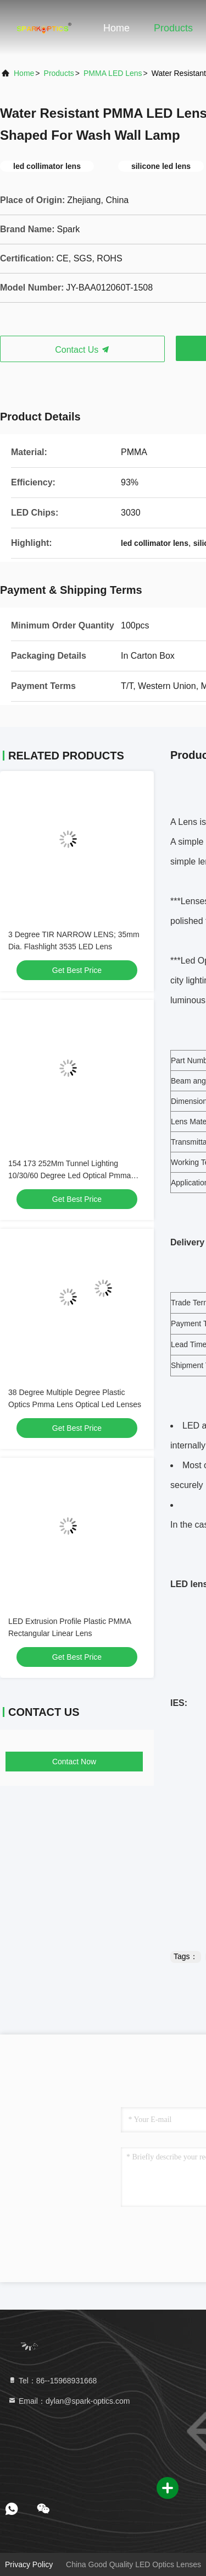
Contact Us (82, 349)
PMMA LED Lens (112, 73)
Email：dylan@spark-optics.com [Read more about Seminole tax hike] (69, 2401)
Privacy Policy (29, 2564)
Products (173, 28)
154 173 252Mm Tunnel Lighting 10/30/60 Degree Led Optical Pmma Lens (69, 1175)
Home (116, 28)
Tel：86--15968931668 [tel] (52, 2380)
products (59, 73)
